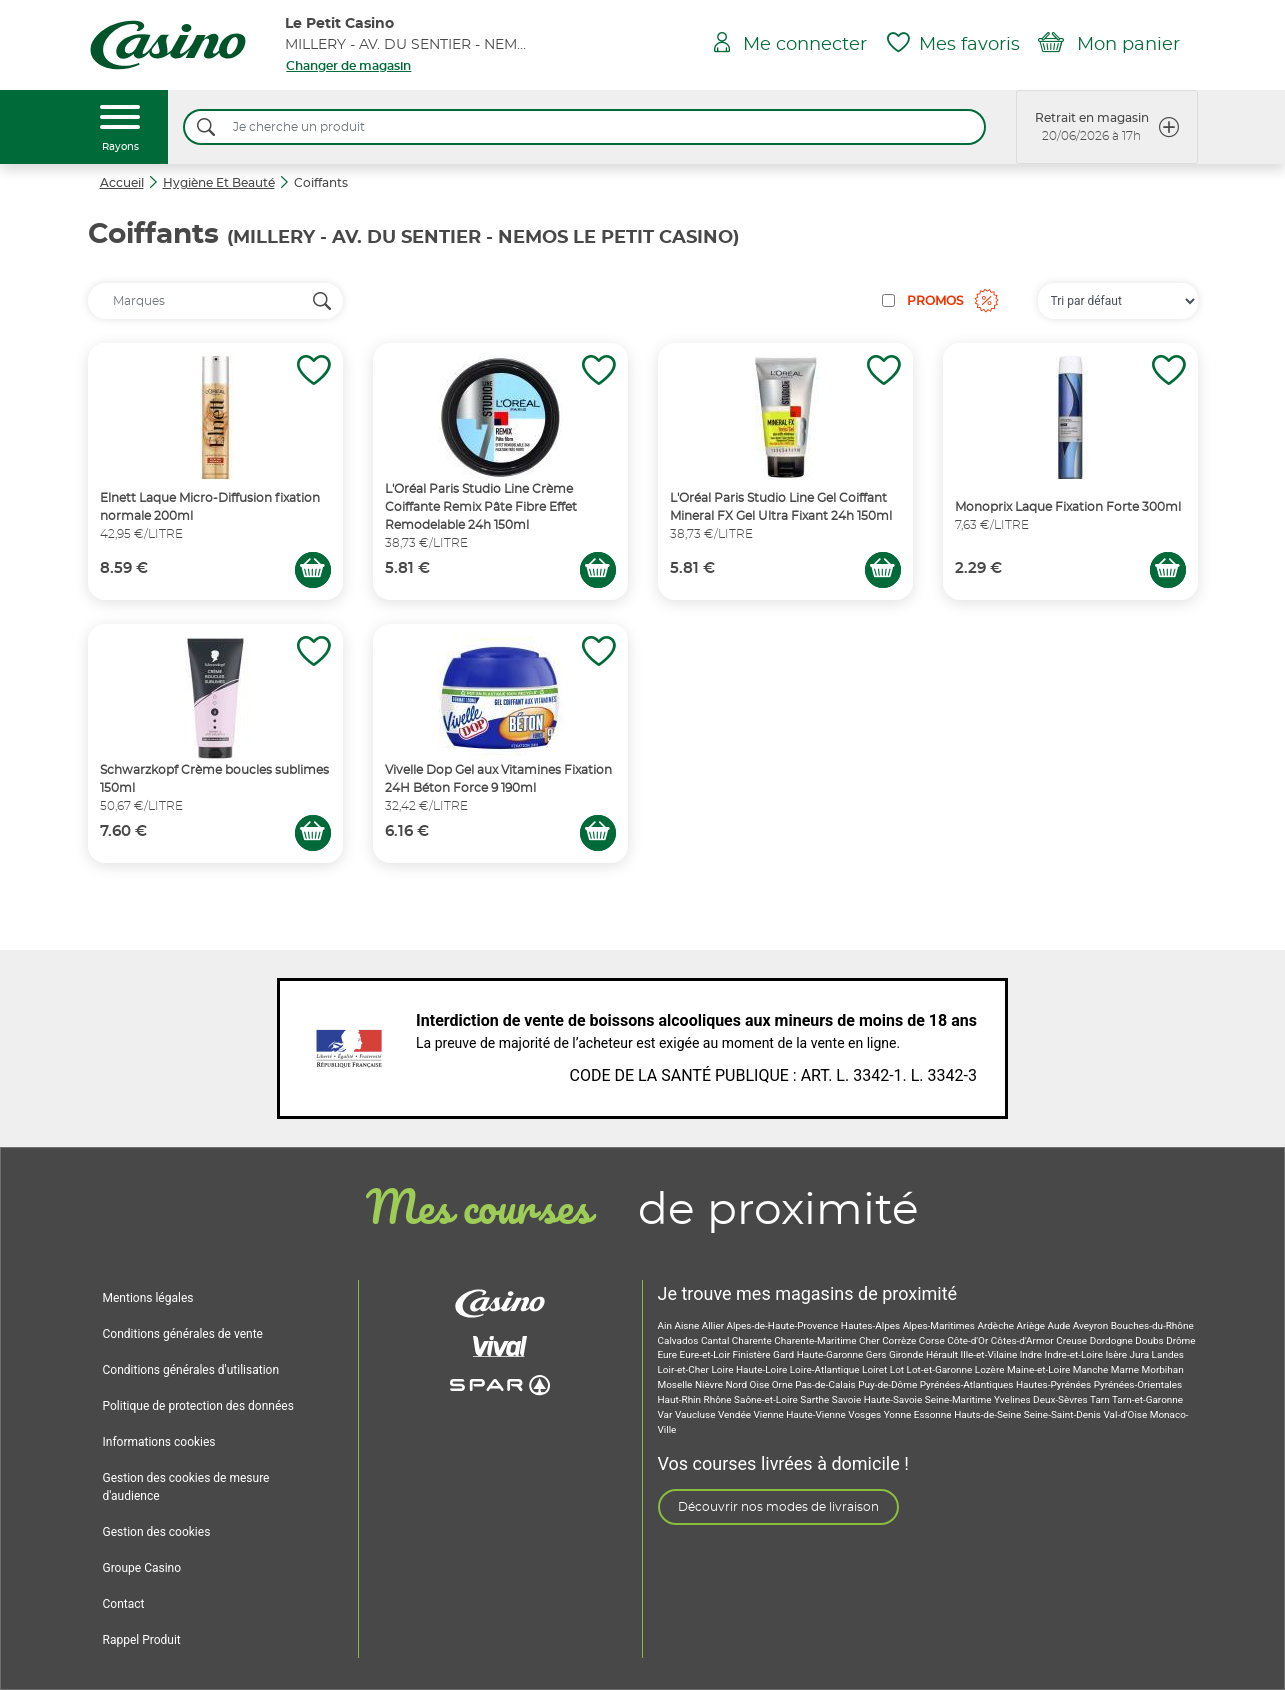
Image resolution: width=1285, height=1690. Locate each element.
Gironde (907, 1354)
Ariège (1032, 1325)
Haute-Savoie (894, 1399)
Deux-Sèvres (1061, 1399)
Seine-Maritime (959, 1399)
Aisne (687, 1325)
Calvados (679, 1340)
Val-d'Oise (1126, 1414)
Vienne (769, 1414)
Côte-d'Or (968, 1340)
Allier (714, 1325)
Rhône (719, 1399)
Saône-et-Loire (767, 1399)
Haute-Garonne (831, 1354)
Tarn (1101, 1399)
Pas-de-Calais (826, 1384)
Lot (898, 1369)
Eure (669, 1354)
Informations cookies (159, 1442)
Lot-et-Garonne (941, 1369)
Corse (933, 1340)
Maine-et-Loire (1040, 1369)
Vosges (865, 1414)
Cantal (716, 1340)
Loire (723, 1369)
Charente (753, 1340)
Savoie (848, 1399)
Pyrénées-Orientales (1138, 1384)
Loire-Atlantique (826, 1369)
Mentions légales (148, 1298)
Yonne (899, 1414)
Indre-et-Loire (1075, 1354)
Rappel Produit (142, 1640)
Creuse (1072, 1340)
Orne (783, 1384)
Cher (870, 1340)
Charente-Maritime (816, 1340)
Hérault (943, 1354)
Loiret (876, 1369)
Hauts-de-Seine (989, 1414)
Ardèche (996, 1325)
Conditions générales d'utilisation (191, 1370)
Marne (1126, 1369)
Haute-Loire (763, 1369)
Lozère (991, 1369)
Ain (666, 1325)
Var (666, 1414)
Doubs (1150, 1340)
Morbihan (1163, 1369)
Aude (1060, 1325)
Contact (124, 1604)
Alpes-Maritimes (940, 1325)
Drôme (1181, 1340)
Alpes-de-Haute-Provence (784, 1325)
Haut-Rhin (681, 1399)
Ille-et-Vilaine (990, 1354)
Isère (1117, 1354)
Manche (1092, 1369)
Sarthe (815, 1399)
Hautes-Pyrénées (1055, 1384)
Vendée (736, 1414)
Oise (761, 1384)
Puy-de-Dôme (889, 1384)
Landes (1168, 1354)
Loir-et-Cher (685, 1369)
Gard (785, 1354)
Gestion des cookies (157, 1532)
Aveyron (1092, 1325)
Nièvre (710, 1384)
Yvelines (1013, 1399)
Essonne (934, 1414)
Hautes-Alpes (872, 1325)
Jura (1141, 1354)
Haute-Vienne (817, 1414)
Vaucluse (696, 1414)
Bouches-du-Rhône (1152, 1325)
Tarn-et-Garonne (1147, 1399)
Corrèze (900, 1340)
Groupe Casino (142, 1568)
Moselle (676, 1384)
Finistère (753, 1354)
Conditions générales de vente (183, 1334)
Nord (737, 1384)
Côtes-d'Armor (1023, 1340)
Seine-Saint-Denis (1064, 1414)
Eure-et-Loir (706, 1354)
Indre (1032, 1354)
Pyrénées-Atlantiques (968, 1384)
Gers (877, 1354)
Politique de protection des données (198, 1406)
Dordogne (1113, 1340)
